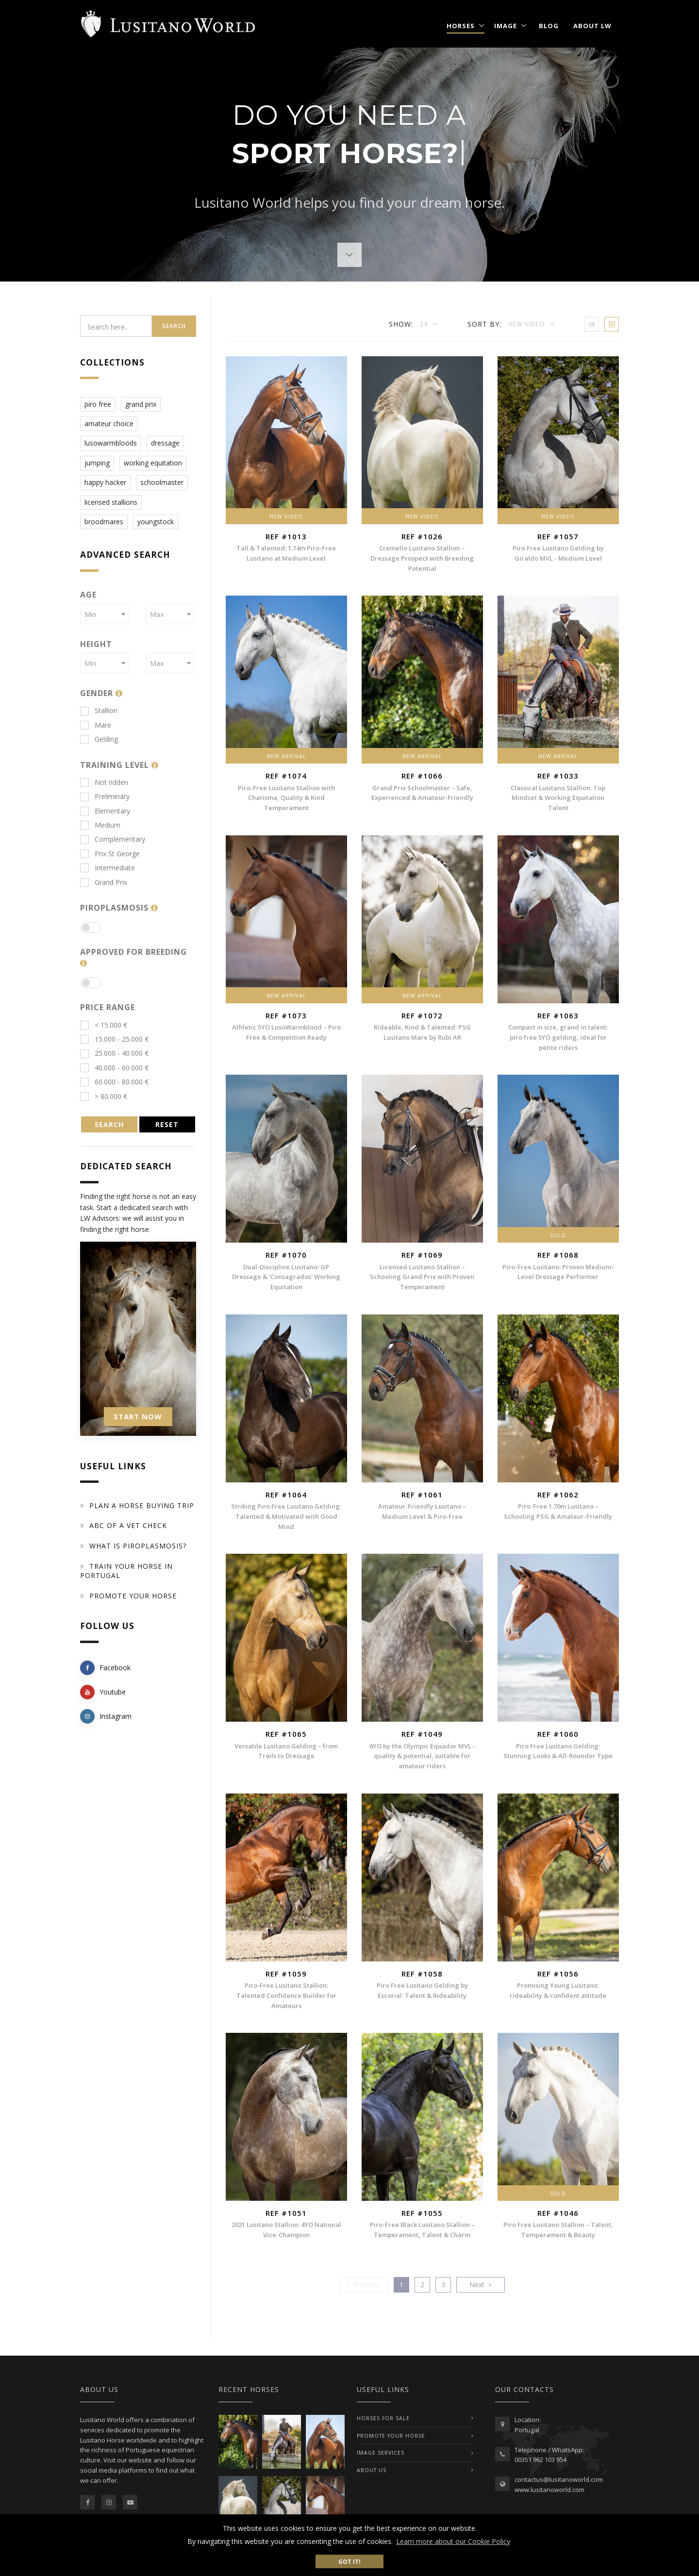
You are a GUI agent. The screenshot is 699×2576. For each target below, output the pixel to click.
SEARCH (109, 1124)
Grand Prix (103, 882)
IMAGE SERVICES (380, 2452)
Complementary (112, 839)
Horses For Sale (383, 2418)
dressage (165, 443)
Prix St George (110, 853)
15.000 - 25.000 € (114, 1039)
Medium (100, 825)
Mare (95, 725)
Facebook (105, 1668)
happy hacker (105, 482)
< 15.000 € (103, 1025)
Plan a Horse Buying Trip (141, 1505)
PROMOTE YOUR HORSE (391, 2435)
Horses (461, 25)
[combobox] (104, 614)
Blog (549, 25)
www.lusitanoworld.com (549, 2489)
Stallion (98, 710)
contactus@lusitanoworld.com (559, 2479)
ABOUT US (371, 2470)
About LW (592, 25)
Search (174, 326)
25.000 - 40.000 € (114, 1053)
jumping (97, 462)
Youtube (103, 1692)
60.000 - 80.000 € (114, 1081)
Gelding (99, 739)
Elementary (105, 810)
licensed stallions (110, 502)
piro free (97, 404)
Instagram (106, 1716)
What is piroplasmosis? (137, 1545)
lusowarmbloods (110, 443)
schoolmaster (161, 482)
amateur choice (108, 423)
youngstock (155, 521)
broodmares (103, 521)
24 (425, 324)
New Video (527, 324)
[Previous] (364, 2285)
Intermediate (107, 867)
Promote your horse (133, 1595)
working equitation (153, 462)
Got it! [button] (349, 2561)
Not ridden (104, 782)
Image (505, 25)
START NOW (138, 1416)
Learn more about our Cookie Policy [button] (453, 2541)
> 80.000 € (103, 1096)
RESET (167, 1124)
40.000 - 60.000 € (114, 1067)
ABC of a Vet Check (128, 1525)
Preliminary (105, 796)
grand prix (140, 404)
